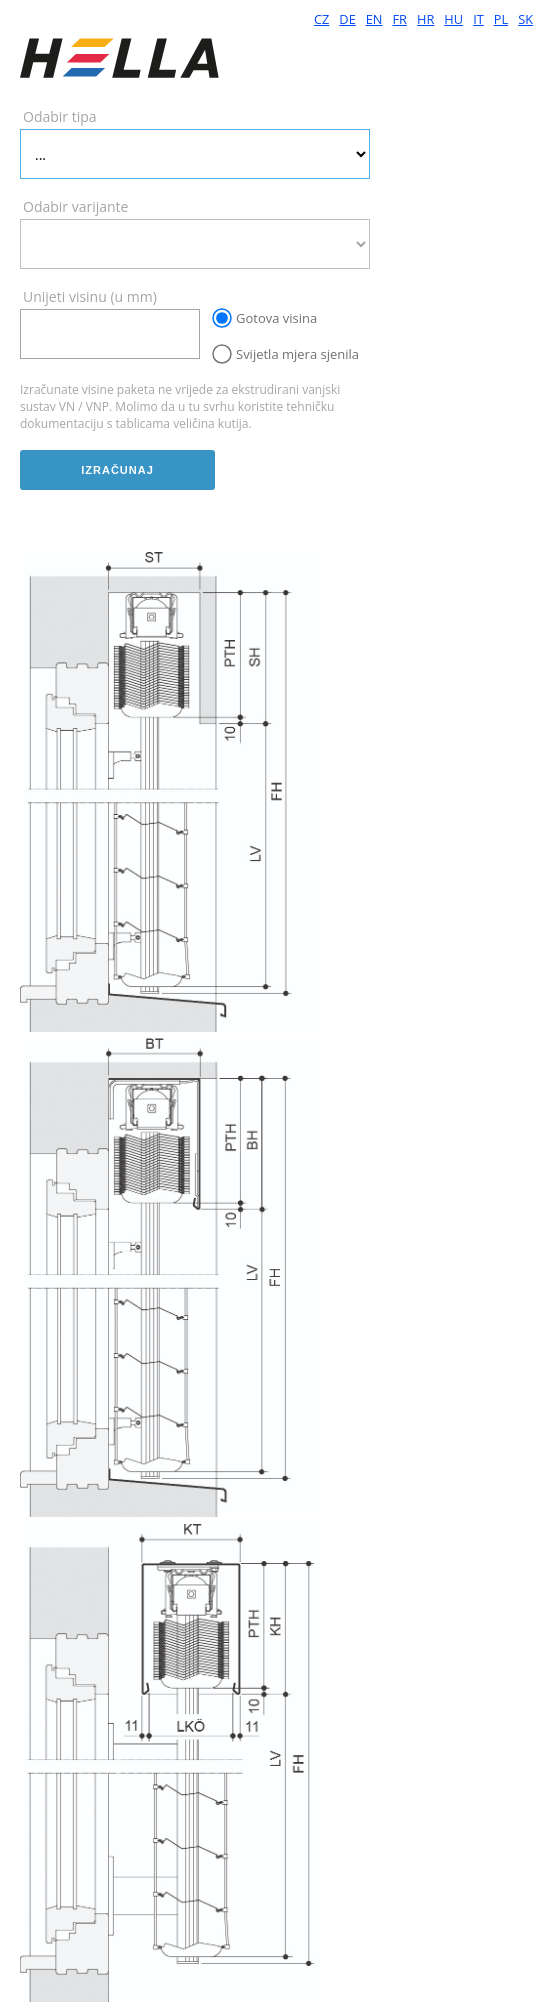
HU (453, 19)
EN (374, 19)
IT (478, 19)
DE (347, 19)
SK (525, 19)
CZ (321, 19)
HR (425, 19)
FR (400, 19)
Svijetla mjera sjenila (297, 354)
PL (501, 19)
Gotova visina (276, 318)
